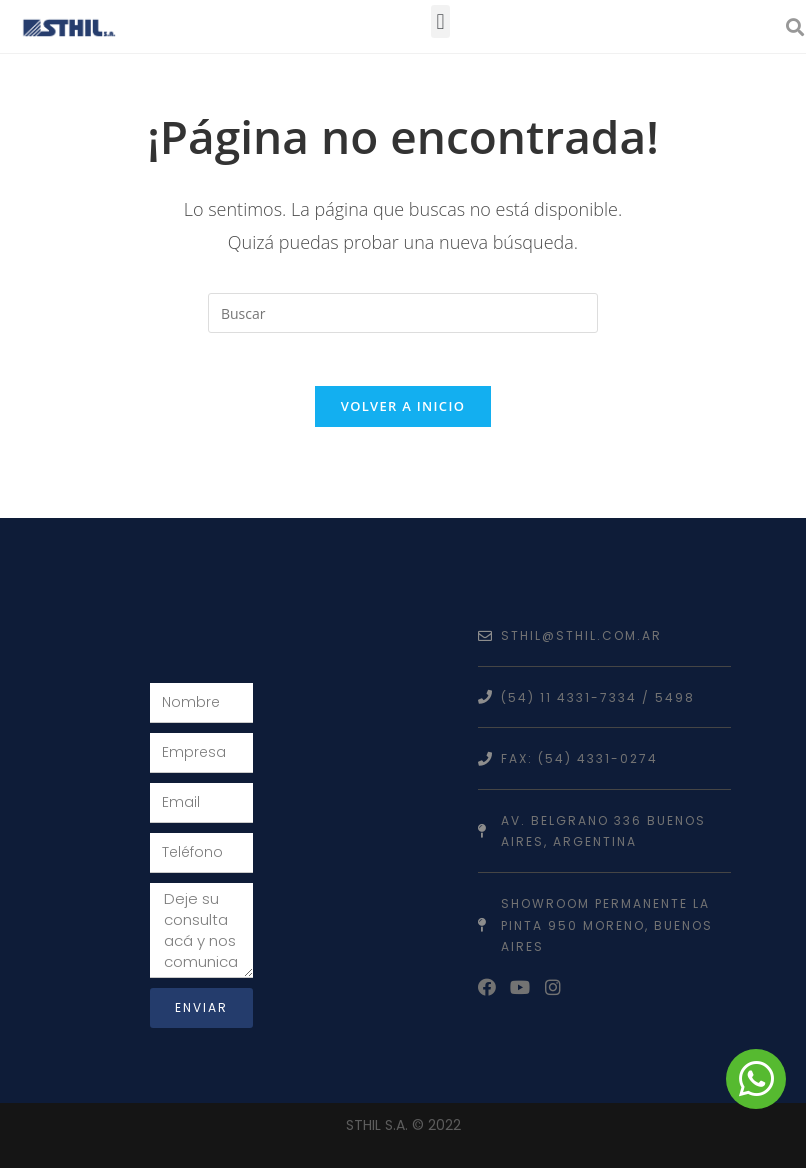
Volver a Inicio (403, 414)
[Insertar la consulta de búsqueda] (403, 313)
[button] (440, 21)
